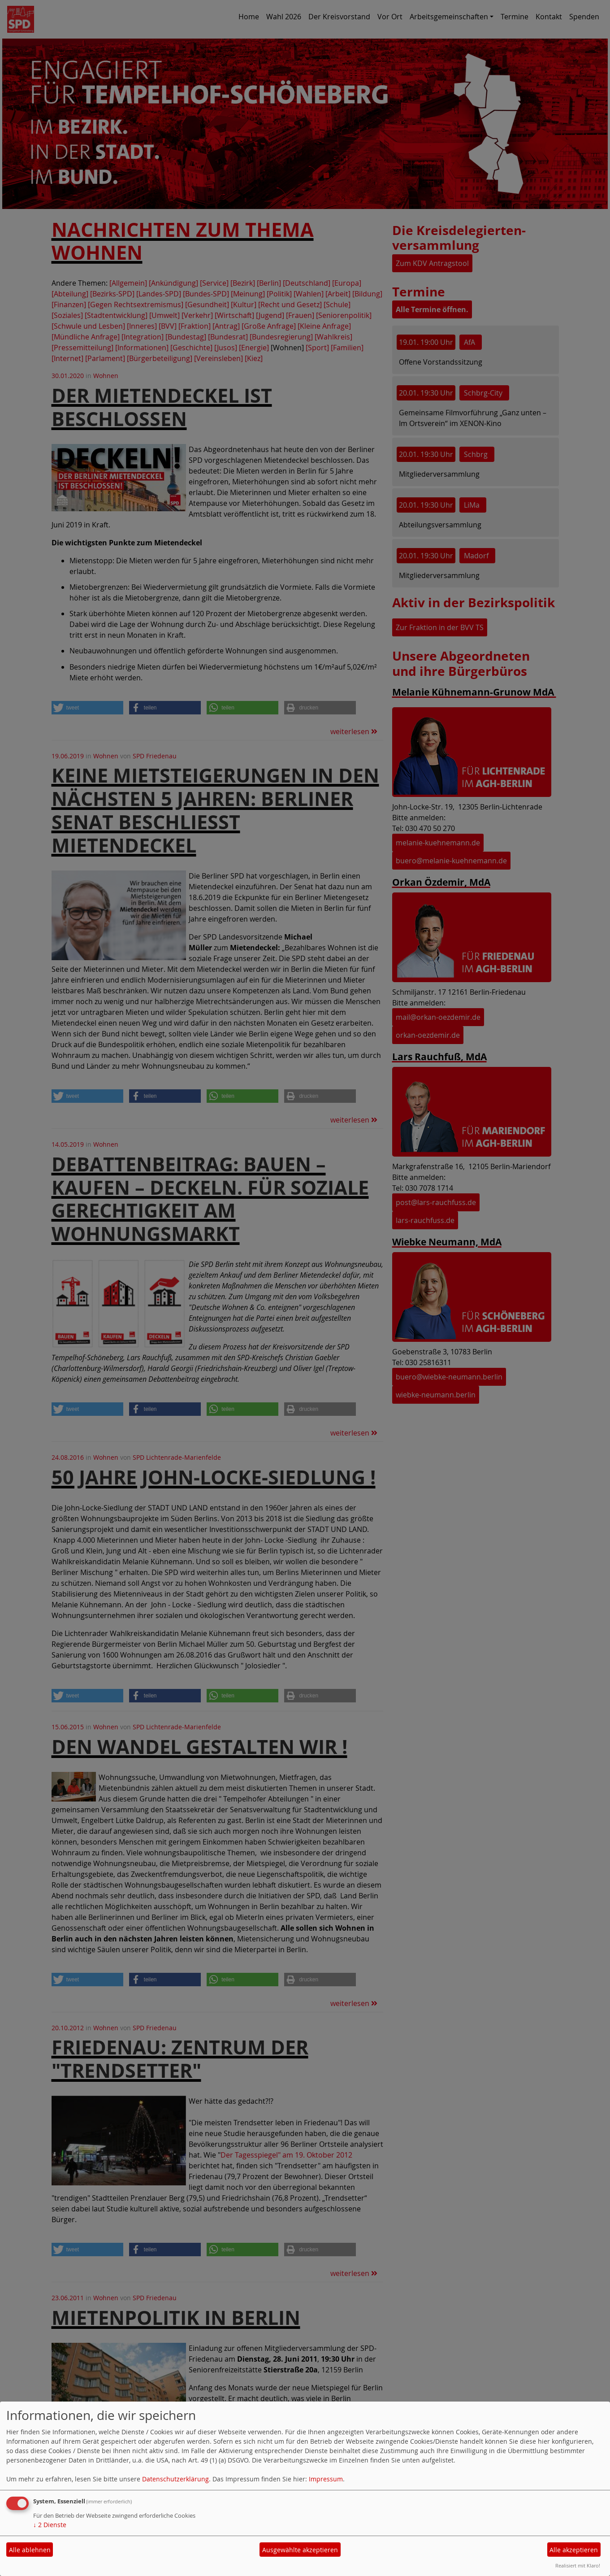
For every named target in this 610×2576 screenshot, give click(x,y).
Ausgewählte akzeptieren (300, 2550)
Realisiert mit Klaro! (577, 2565)
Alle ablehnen (30, 2550)
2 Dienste (49, 2524)
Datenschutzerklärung (175, 2479)
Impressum (326, 2479)
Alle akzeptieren (573, 2550)
